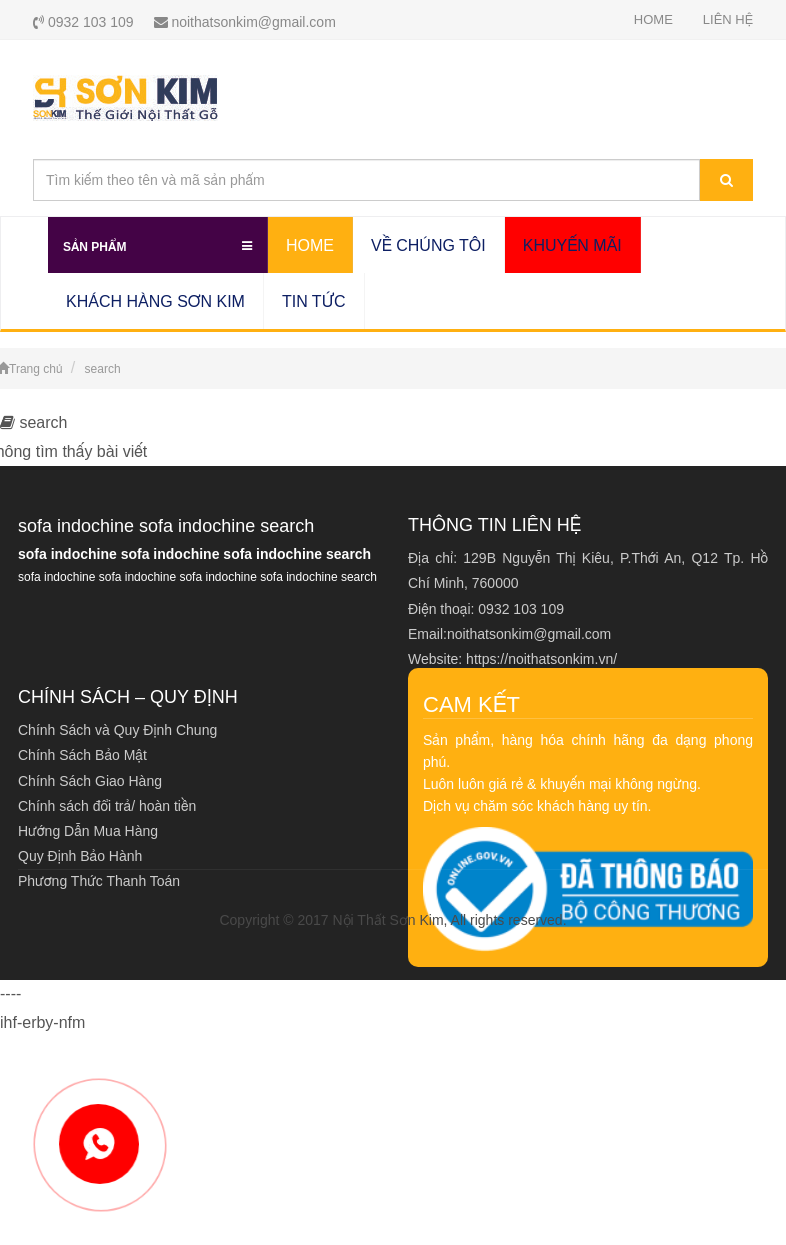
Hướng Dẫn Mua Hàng (88, 831)
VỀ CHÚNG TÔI (428, 245)
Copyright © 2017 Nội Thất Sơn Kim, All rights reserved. (392, 920)
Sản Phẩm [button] (157, 243)
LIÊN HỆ (728, 19)
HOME (653, 19)
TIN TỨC (314, 301)
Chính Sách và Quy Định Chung (117, 730)
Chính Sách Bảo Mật (82, 755)
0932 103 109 (83, 22)
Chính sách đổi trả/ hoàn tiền (107, 806)
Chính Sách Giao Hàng (90, 781)
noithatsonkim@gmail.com (245, 22)
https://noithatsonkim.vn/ (541, 659)
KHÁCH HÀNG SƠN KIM (155, 301)
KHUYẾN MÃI (572, 245)
